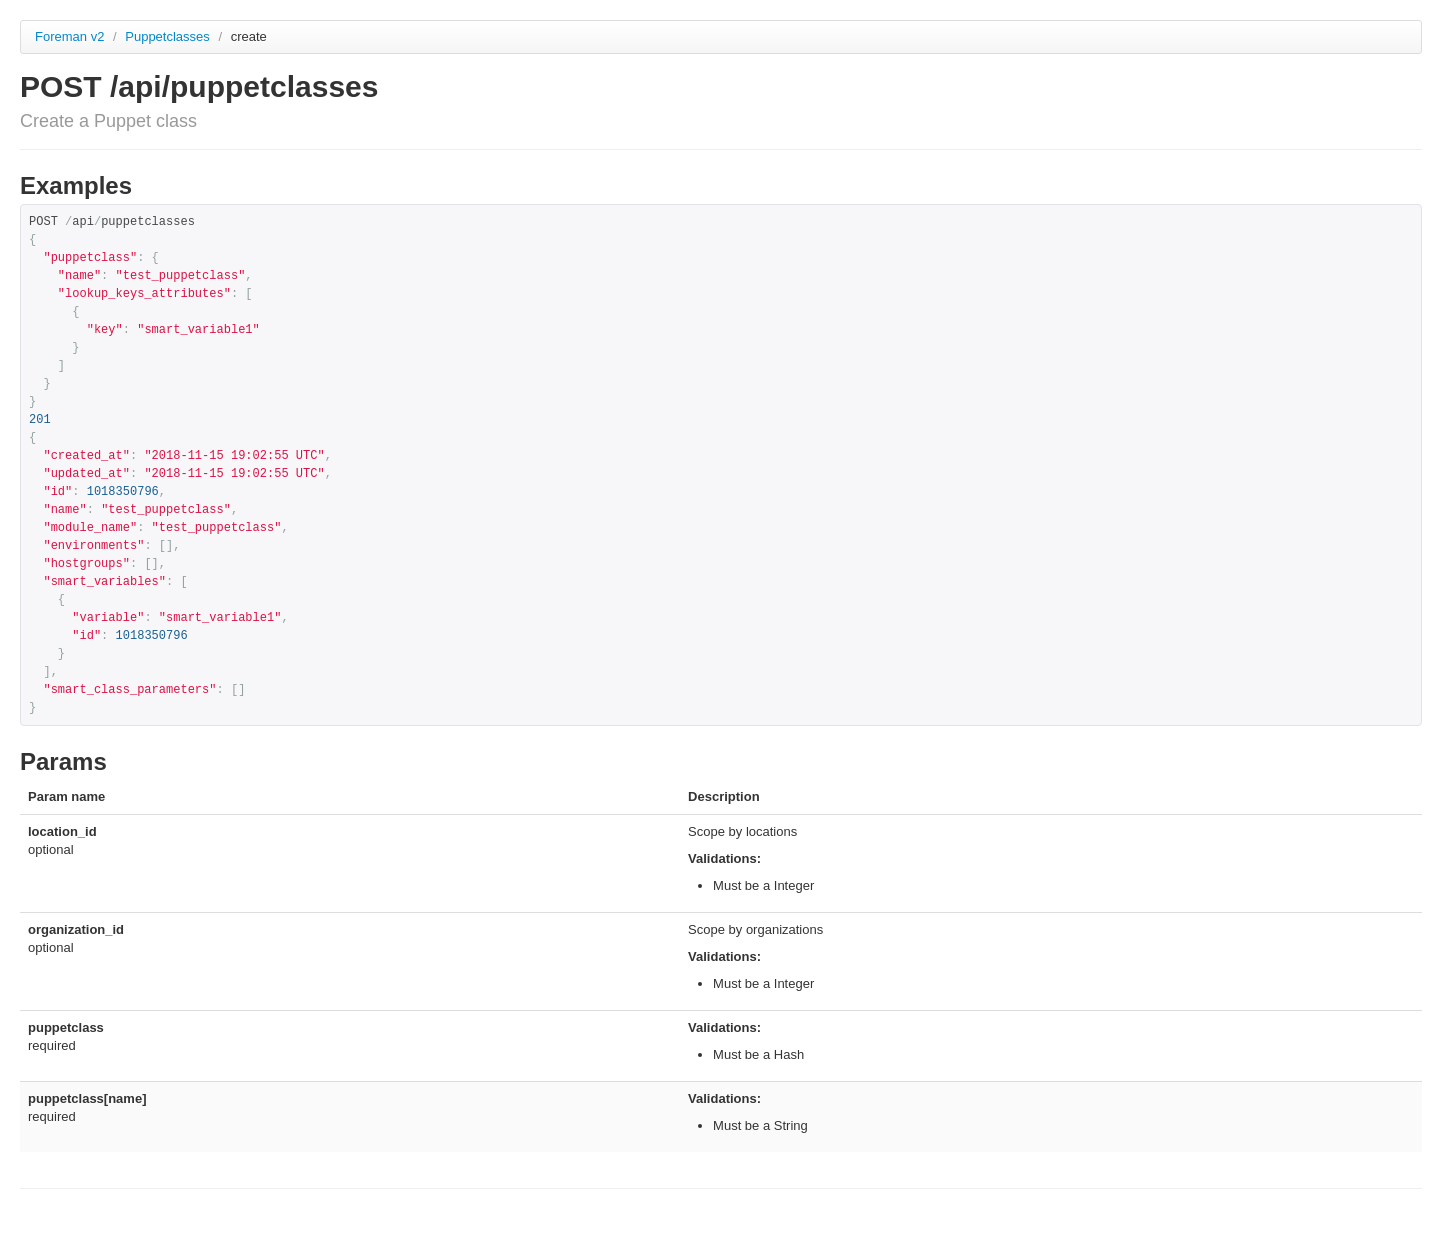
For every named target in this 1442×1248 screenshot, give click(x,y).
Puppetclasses (169, 36)
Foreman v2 (69, 36)
